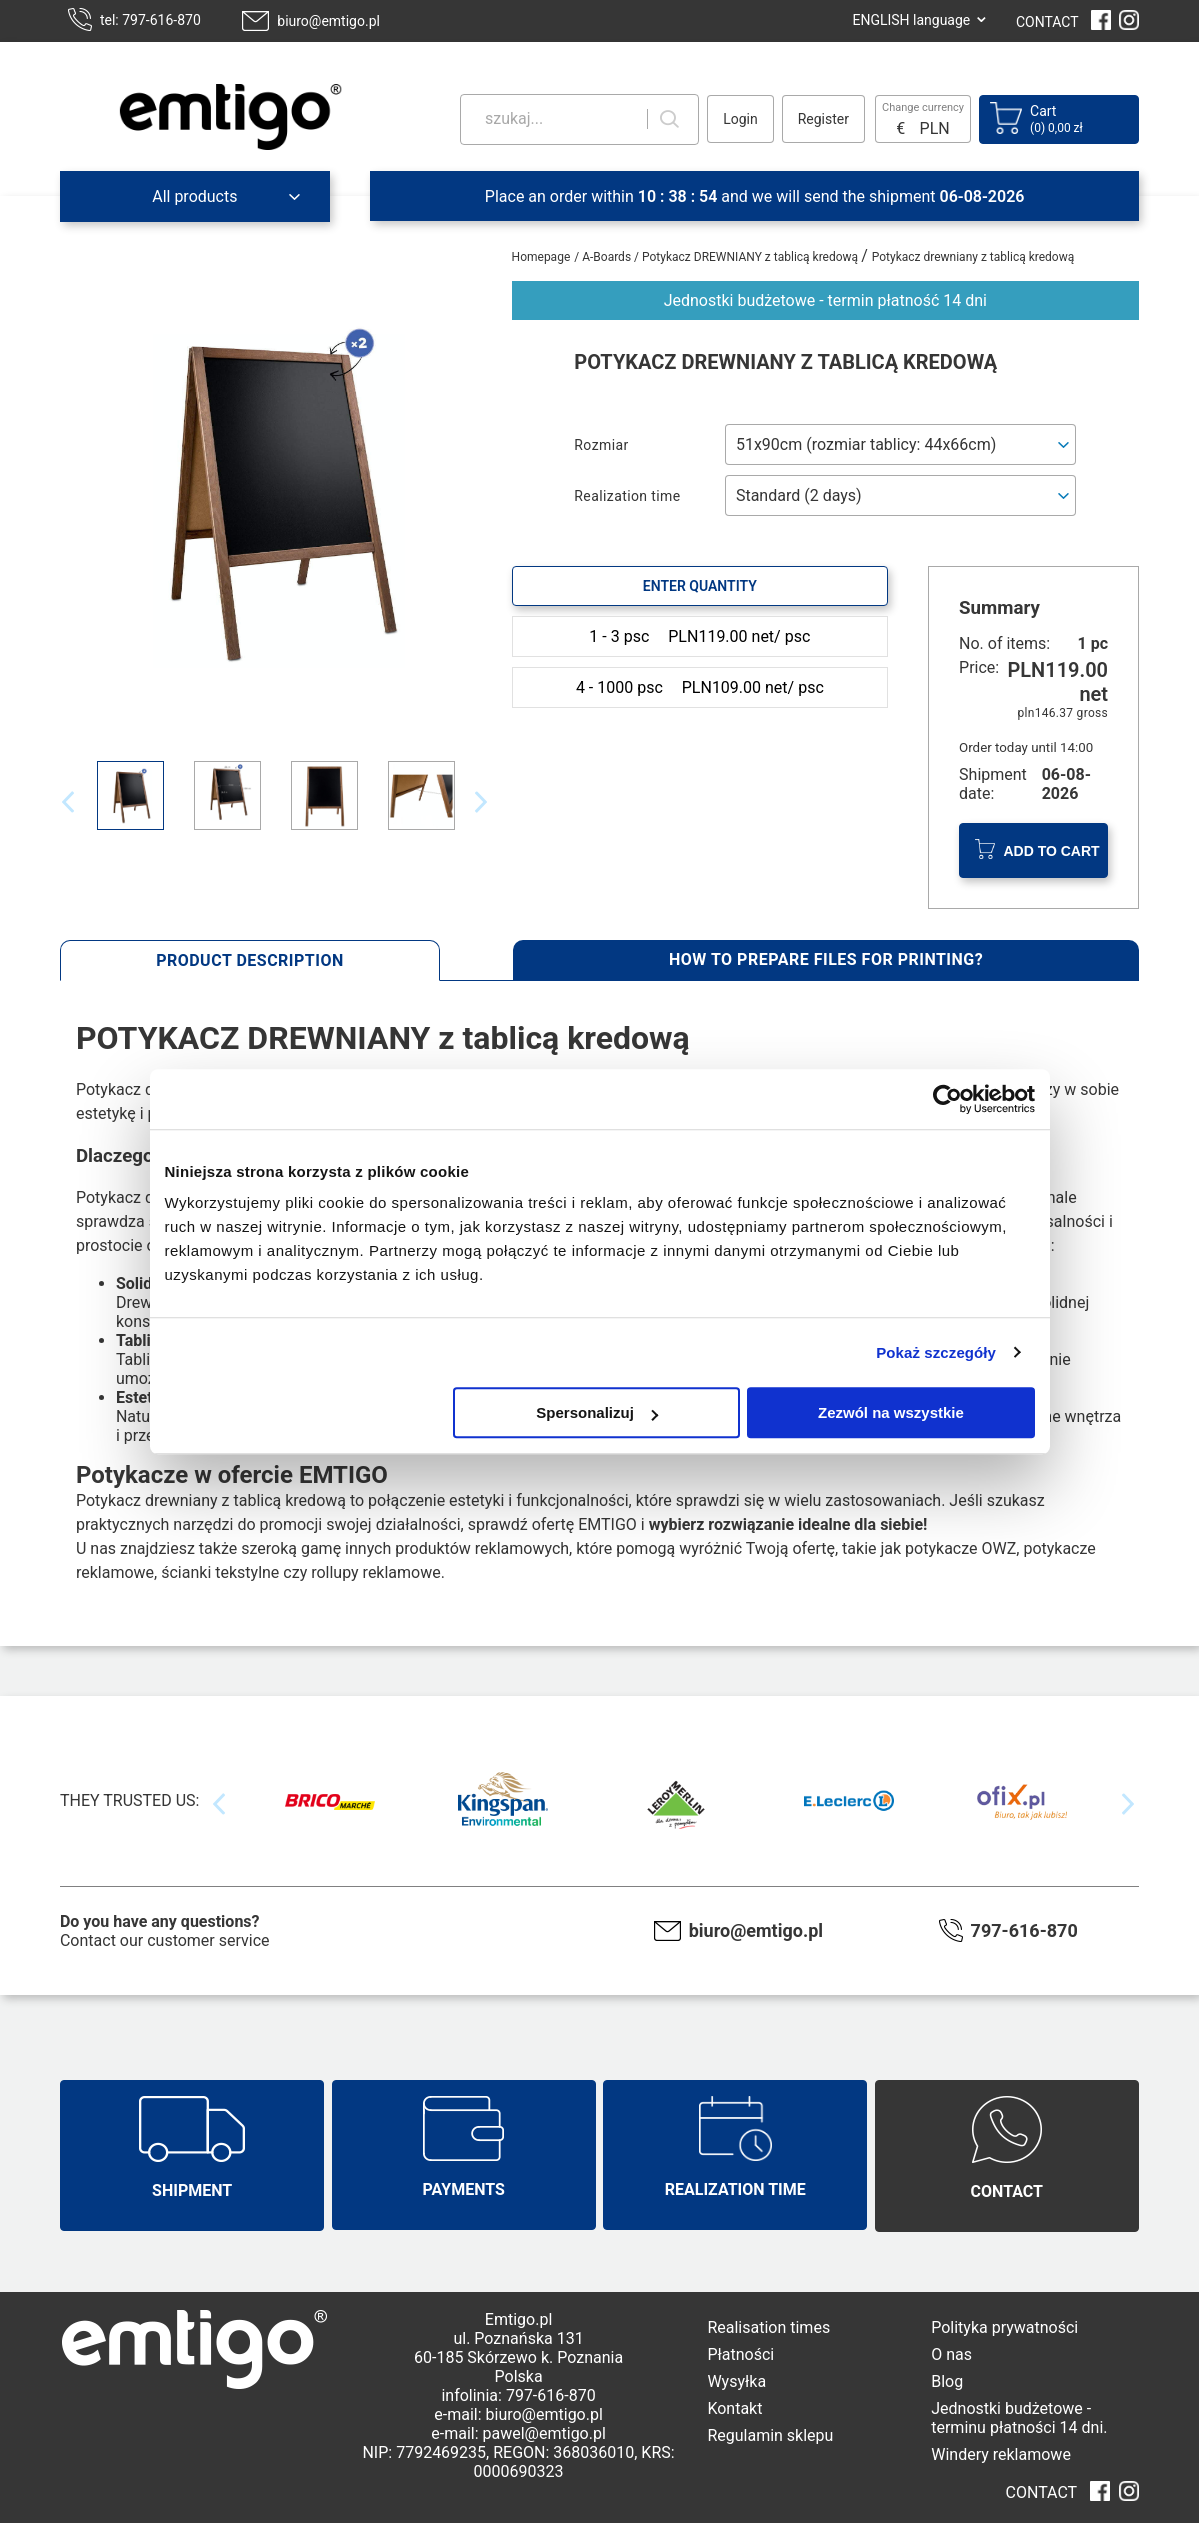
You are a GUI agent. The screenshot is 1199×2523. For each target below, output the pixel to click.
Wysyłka (736, 2381)
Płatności (740, 2354)
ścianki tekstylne (220, 1572)
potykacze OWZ (960, 1548)
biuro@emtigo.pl (328, 21)
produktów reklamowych (482, 1548)
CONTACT (1047, 22)
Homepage (541, 257)
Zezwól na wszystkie (891, 1412)
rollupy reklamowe (376, 1572)
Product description (250, 960)
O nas (951, 2354)
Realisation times (768, 2327)
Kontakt (734, 2408)
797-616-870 (1024, 1930)
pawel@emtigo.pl (544, 2433)
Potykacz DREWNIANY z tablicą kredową (751, 257)
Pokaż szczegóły (936, 1352)
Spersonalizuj (597, 1412)
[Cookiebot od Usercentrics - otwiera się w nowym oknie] (947, 1099)
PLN (935, 128)
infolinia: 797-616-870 (518, 2395)
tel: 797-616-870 (150, 20)
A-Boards (608, 257)
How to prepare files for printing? (826, 959)
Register (823, 119)
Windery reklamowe (1001, 2454)
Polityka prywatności (1004, 2327)
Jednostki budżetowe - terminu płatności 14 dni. (1019, 2418)
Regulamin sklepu (770, 2435)
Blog (947, 2381)
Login (740, 119)
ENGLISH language (911, 20)
